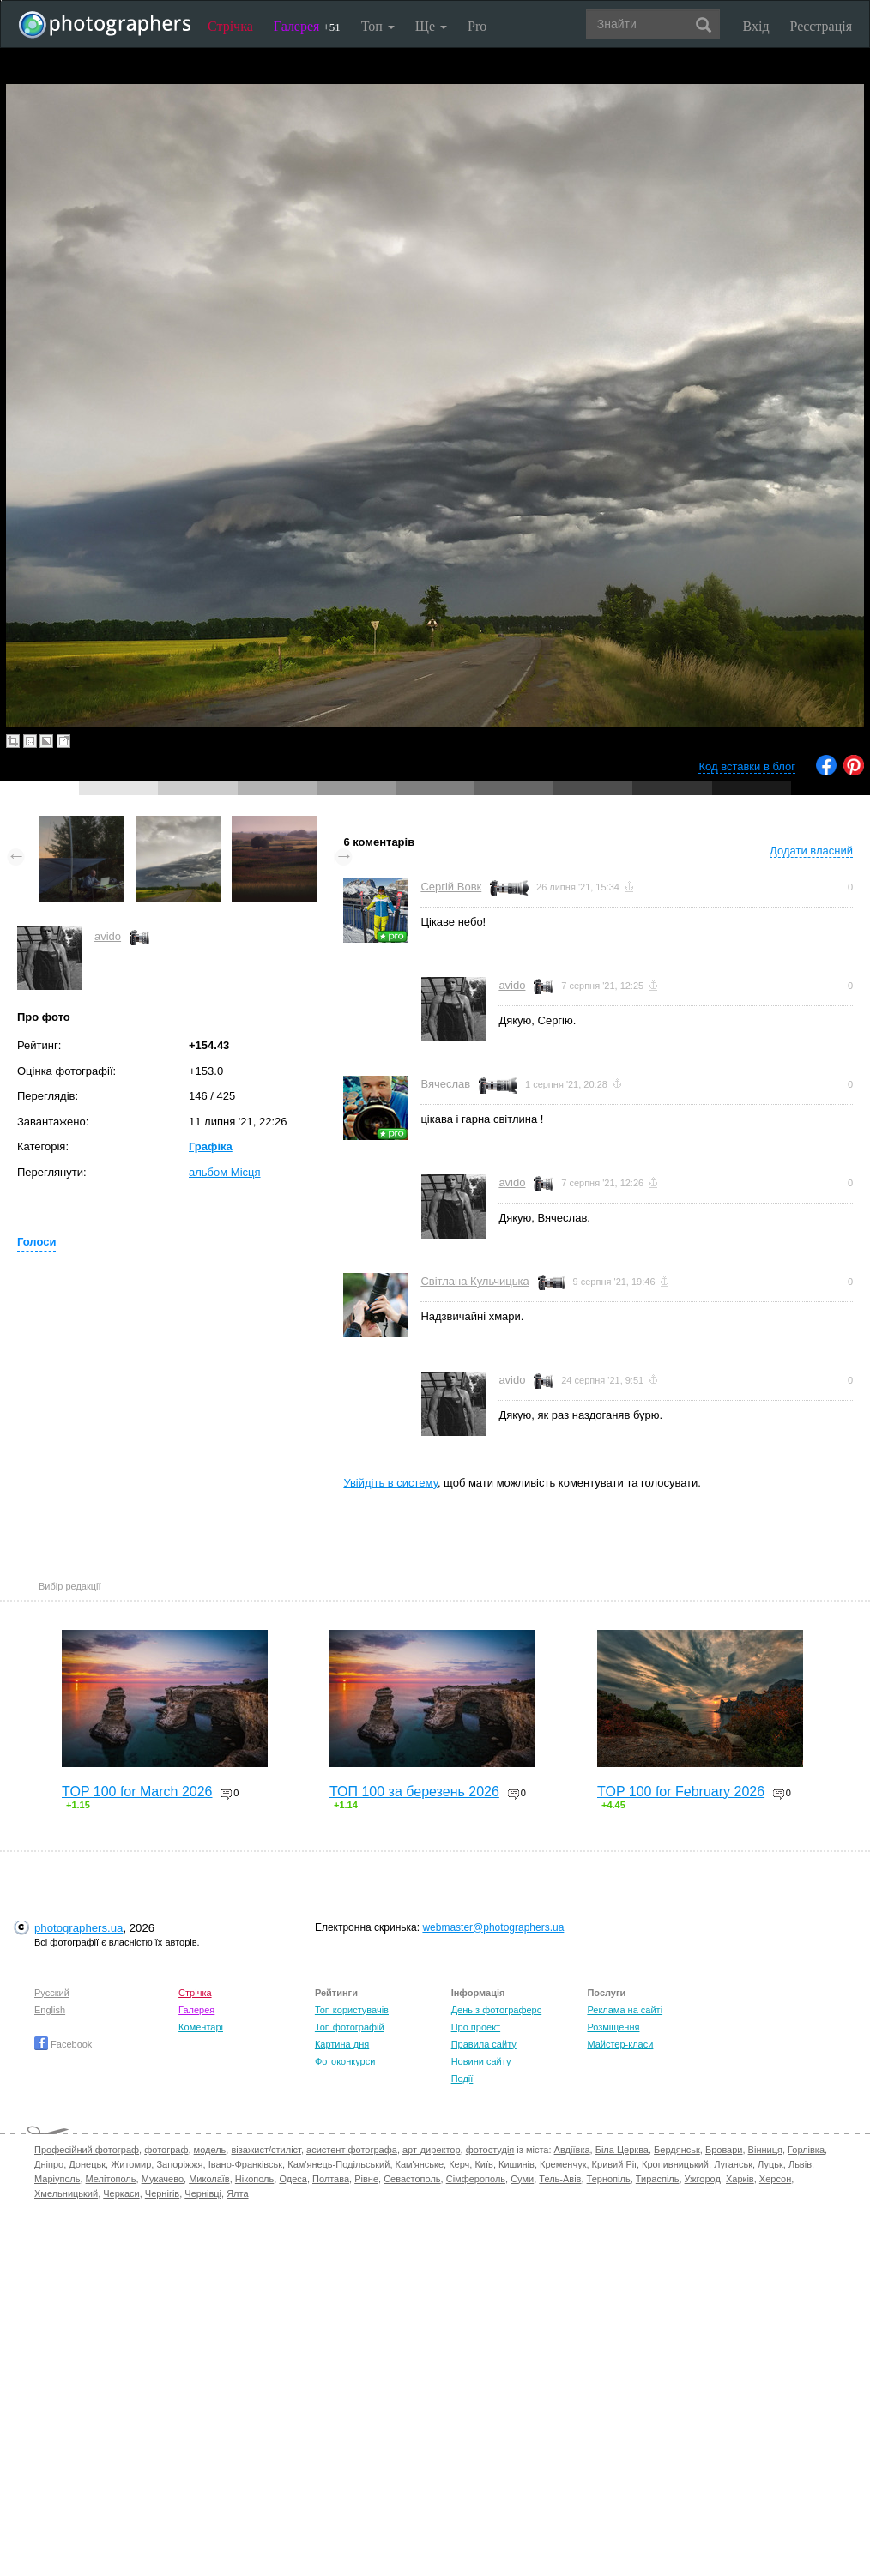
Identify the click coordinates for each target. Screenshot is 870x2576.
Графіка (211, 1146)
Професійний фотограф (86, 2150)
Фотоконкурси (345, 2061)
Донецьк (87, 2164)
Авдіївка (572, 2150)
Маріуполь (57, 2179)
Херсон (775, 2179)
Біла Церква (622, 2150)
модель (210, 2150)
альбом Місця (225, 1172)
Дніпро (48, 2164)
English (49, 2010)
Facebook (63, 2044)
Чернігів (162, 2193)
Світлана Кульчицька (474, 1281)
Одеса (292, 2179)
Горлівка (806, 2150)
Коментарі (200, 2027)
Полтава (330, 2179)
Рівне (366, 2179)
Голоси (36, 1241)
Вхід (756, 26)
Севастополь (412, 2179)
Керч (459, 2164)
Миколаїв (209, 2179)
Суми (522, 2179)
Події (462, 2078)
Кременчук (563, 2164)
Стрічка (230, 26)
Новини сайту (481, 2061)
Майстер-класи (620, 2044)
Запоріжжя (179, 2164)
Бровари (724, 2150)
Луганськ (733, 2164)
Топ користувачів (352, 2010)
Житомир (131, 2164)
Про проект (475, 2027)
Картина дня (342, 2044)
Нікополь (254, 2179)
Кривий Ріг (614, 2164)
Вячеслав (445, 1083)
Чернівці (202, 2193)
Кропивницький (675, 2164)
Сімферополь (475, 2179)
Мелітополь (111, 2179)
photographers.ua (78, 1927)
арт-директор (431, 2150)
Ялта (237, 2193)
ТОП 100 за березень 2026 (414, 1791)
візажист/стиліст (265, 2150)
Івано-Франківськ (245, 2164)
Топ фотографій (349, 2027)
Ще (431, 26)
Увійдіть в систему (390, 1482)
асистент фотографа (351, 2150)
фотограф (166, 2150)
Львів (800, 2164)
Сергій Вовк (450, 886)
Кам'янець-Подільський (338, 2164)
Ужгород (703, 2179)
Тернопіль (609, 2179)
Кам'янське (420, 2164)
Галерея (307, 26)
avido (107, 936)
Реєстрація (821, 26)
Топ (378, 26)
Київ (483, 2164)
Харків (740, 2179)
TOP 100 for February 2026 (680, 1791)
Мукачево (163, 2179)
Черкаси (121, 2193)
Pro (477, 26)
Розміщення (613, 2027)
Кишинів (516, 2164)
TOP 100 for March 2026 (137, 1791)
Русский (51, 1993)
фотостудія (490, 2150)
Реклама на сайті (624, 2010)
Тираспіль (658, 2179)
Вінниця (765, 2150)
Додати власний (811, 850)
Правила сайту (484, 2044)
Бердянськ (677, 2150)
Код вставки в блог (746, 766)
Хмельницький (66, 2193)
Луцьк (770, 2164)
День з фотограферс (496, 2010)
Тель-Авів (560, 2179)
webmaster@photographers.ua (493, 1927)
